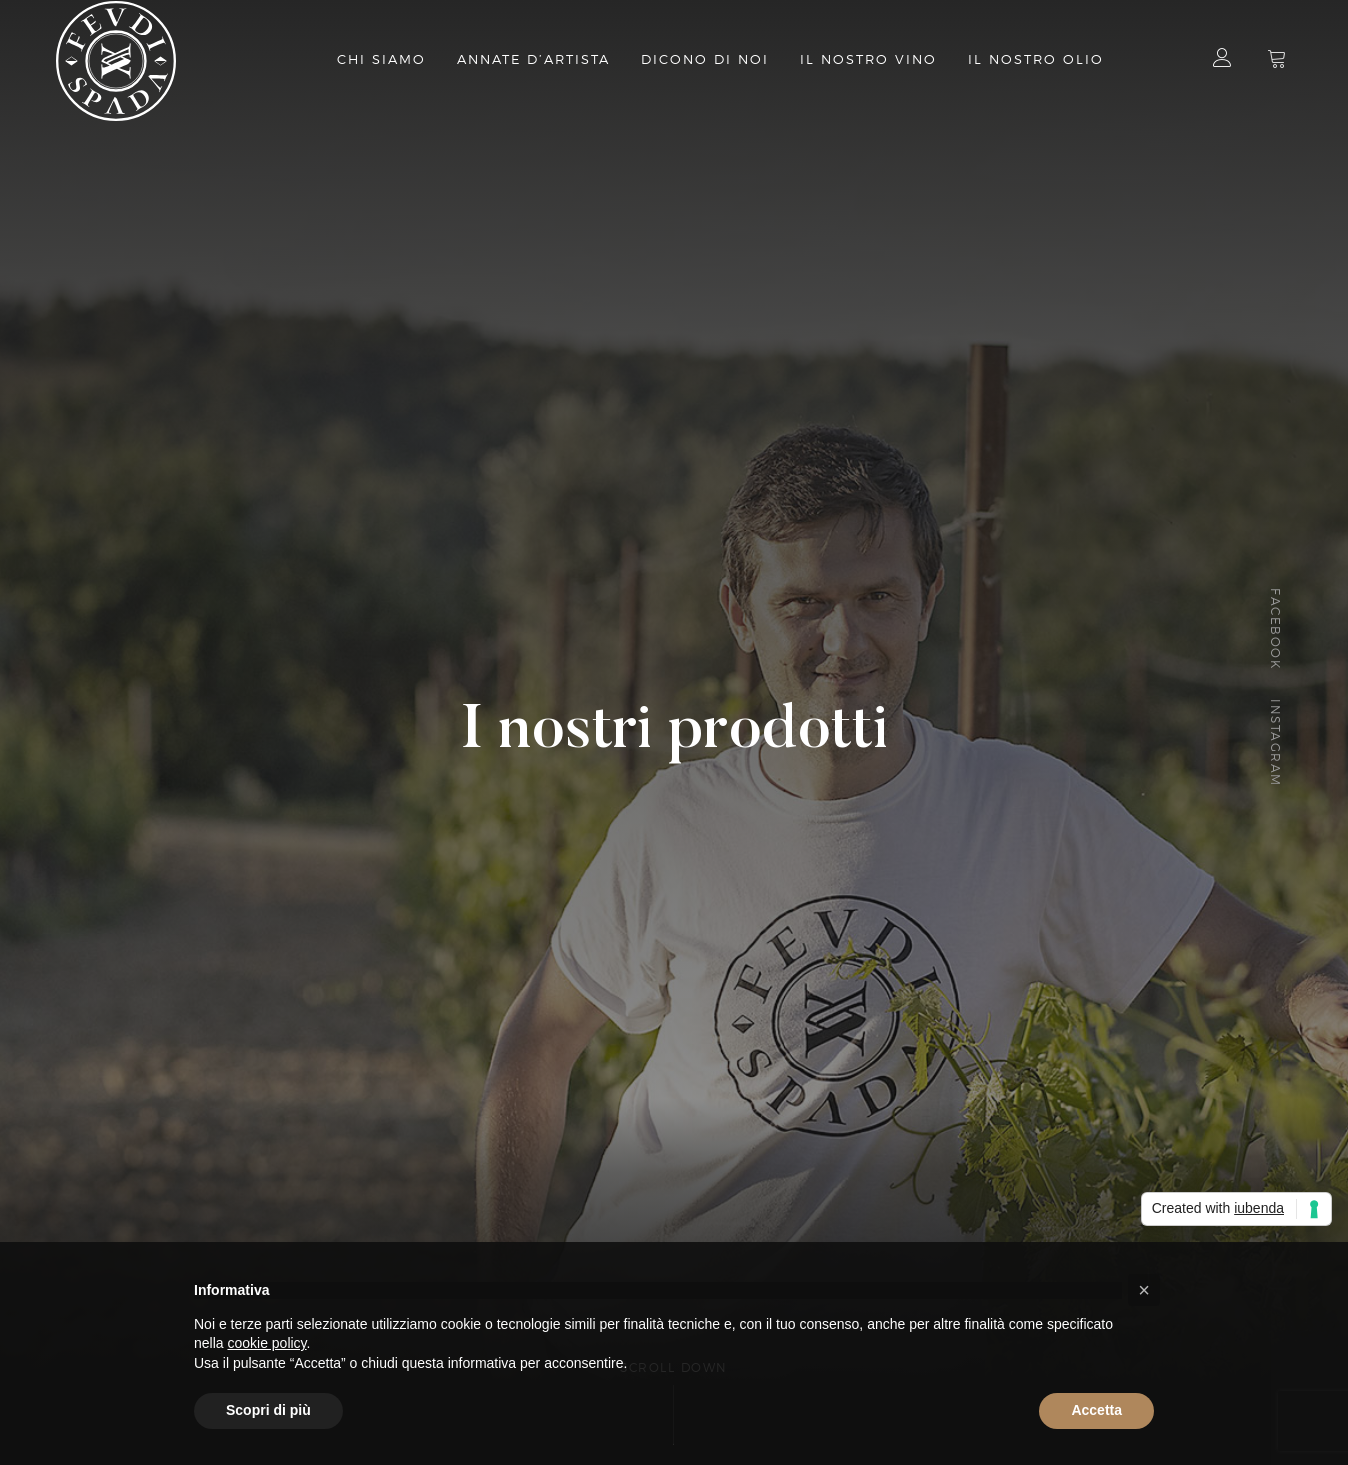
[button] (1144, 1290)
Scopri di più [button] (268, 1410)
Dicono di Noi (705, 59)
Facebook (1274, 628)
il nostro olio (1036, 59)
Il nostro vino (868, 59)
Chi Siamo (381, 59)
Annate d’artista (533, 59)
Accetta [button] (1096, 1410)
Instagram (1274, 744)
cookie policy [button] (266, 1343)
